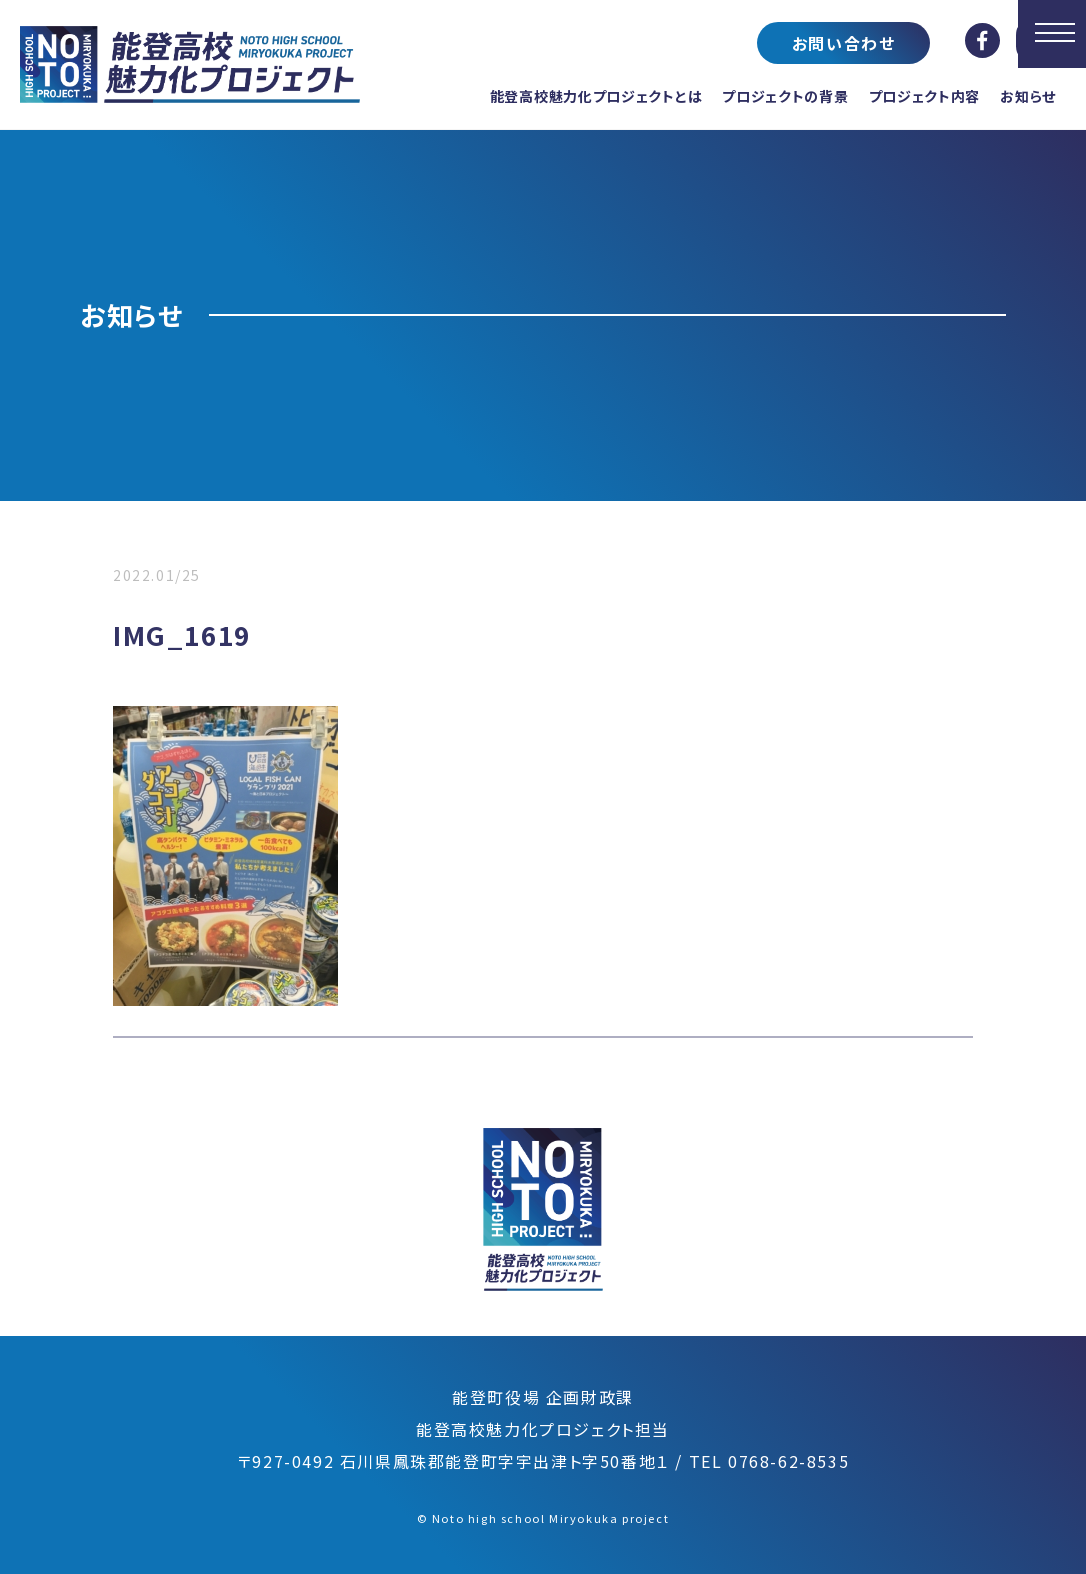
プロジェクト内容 (925, 96)
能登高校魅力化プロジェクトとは (596, 96)
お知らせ (1028, 96)
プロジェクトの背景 (785, 96)
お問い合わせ (844, 43)
